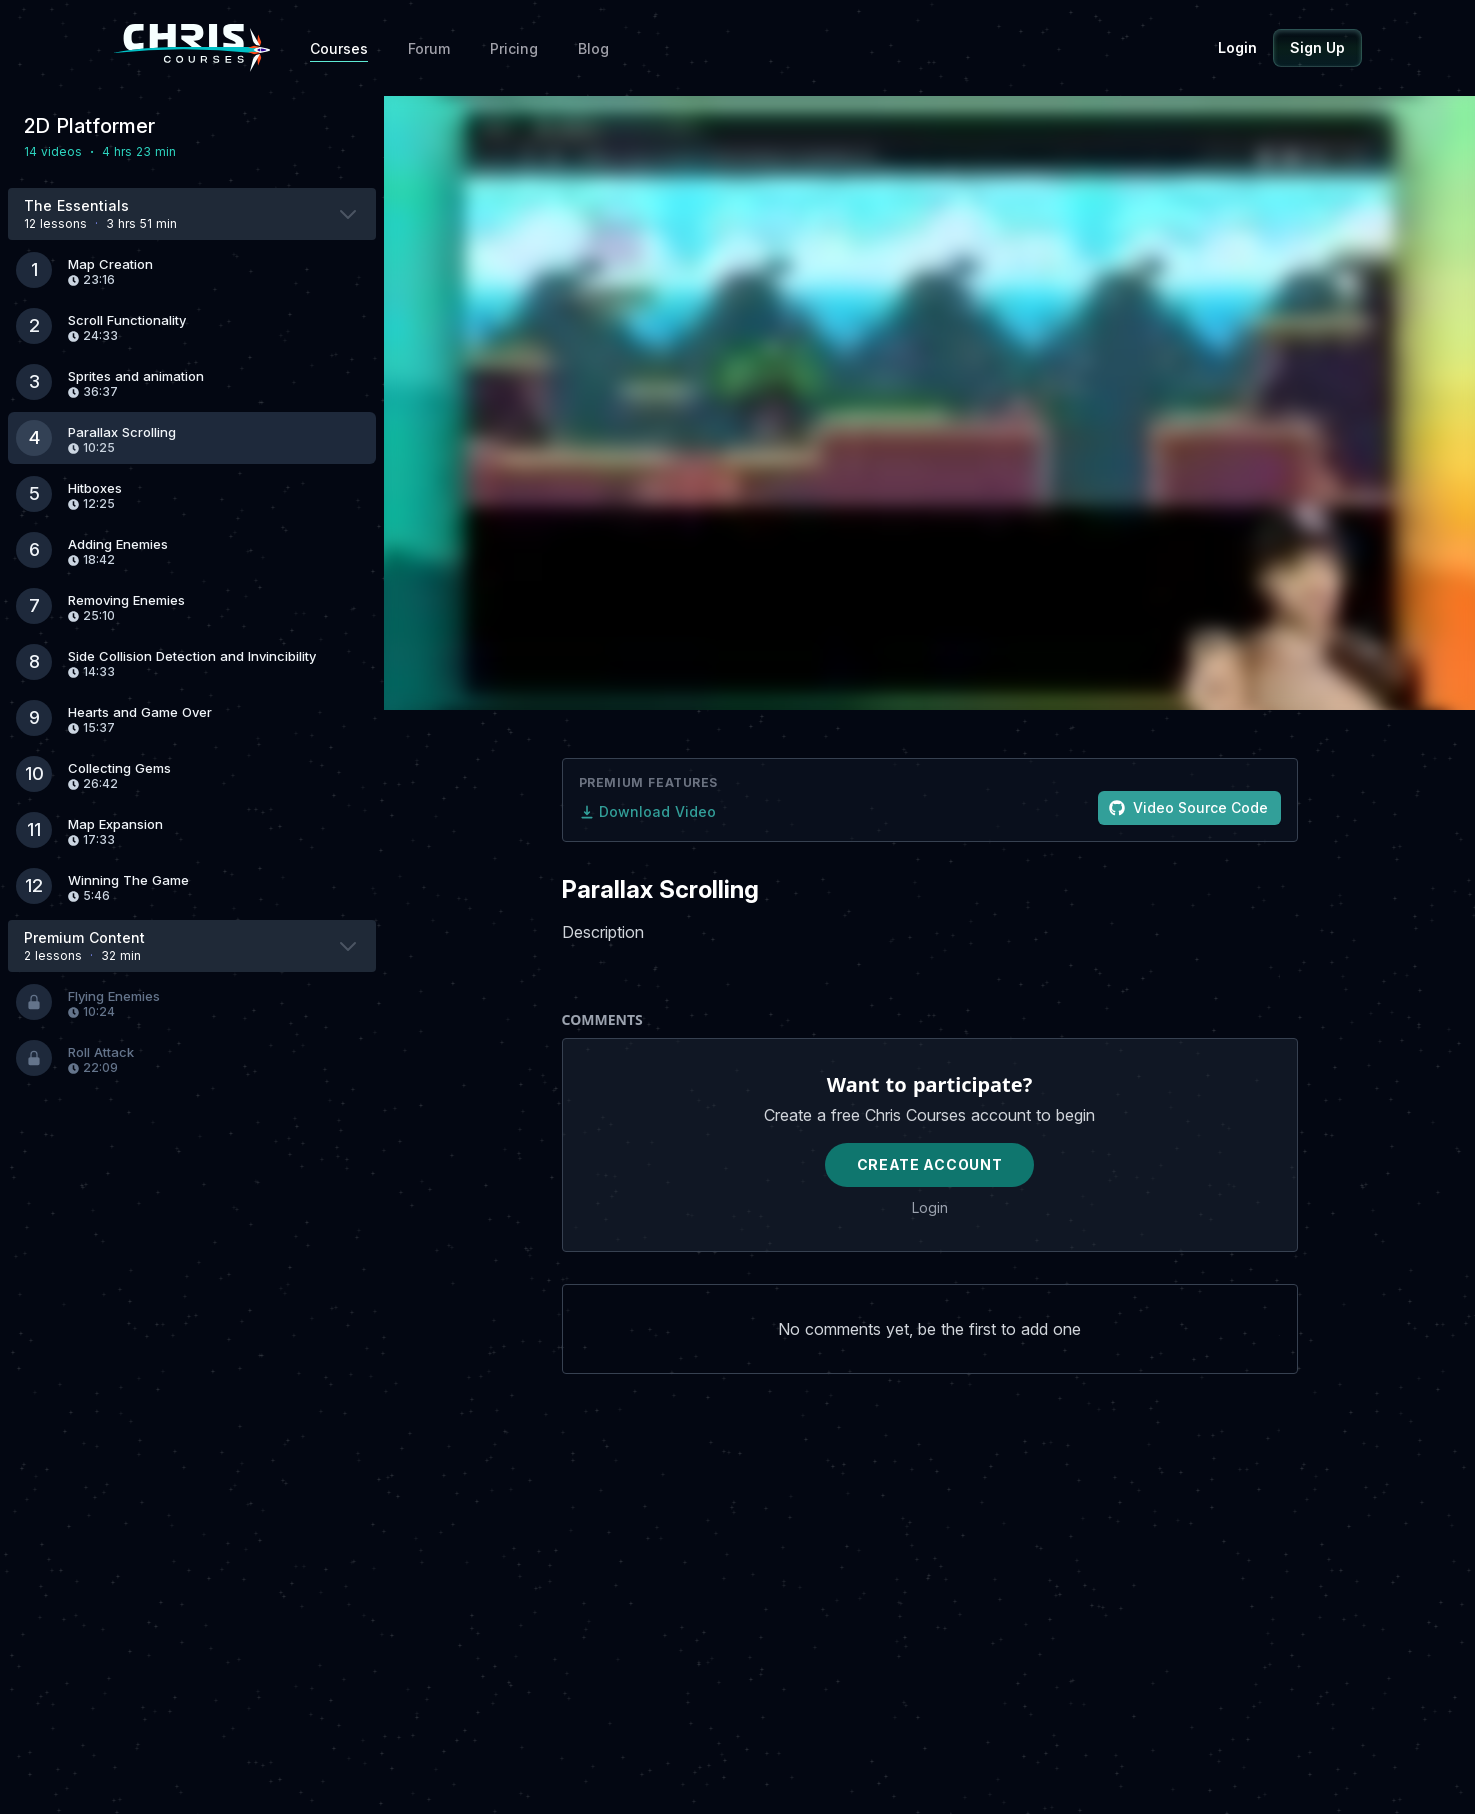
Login (1237, 47)
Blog (593, 48)
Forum (429, 48)
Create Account (930, 1164)
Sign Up (1317, 47)
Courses (339, 48)
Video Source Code (1188, 807)
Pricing (514, 48)
